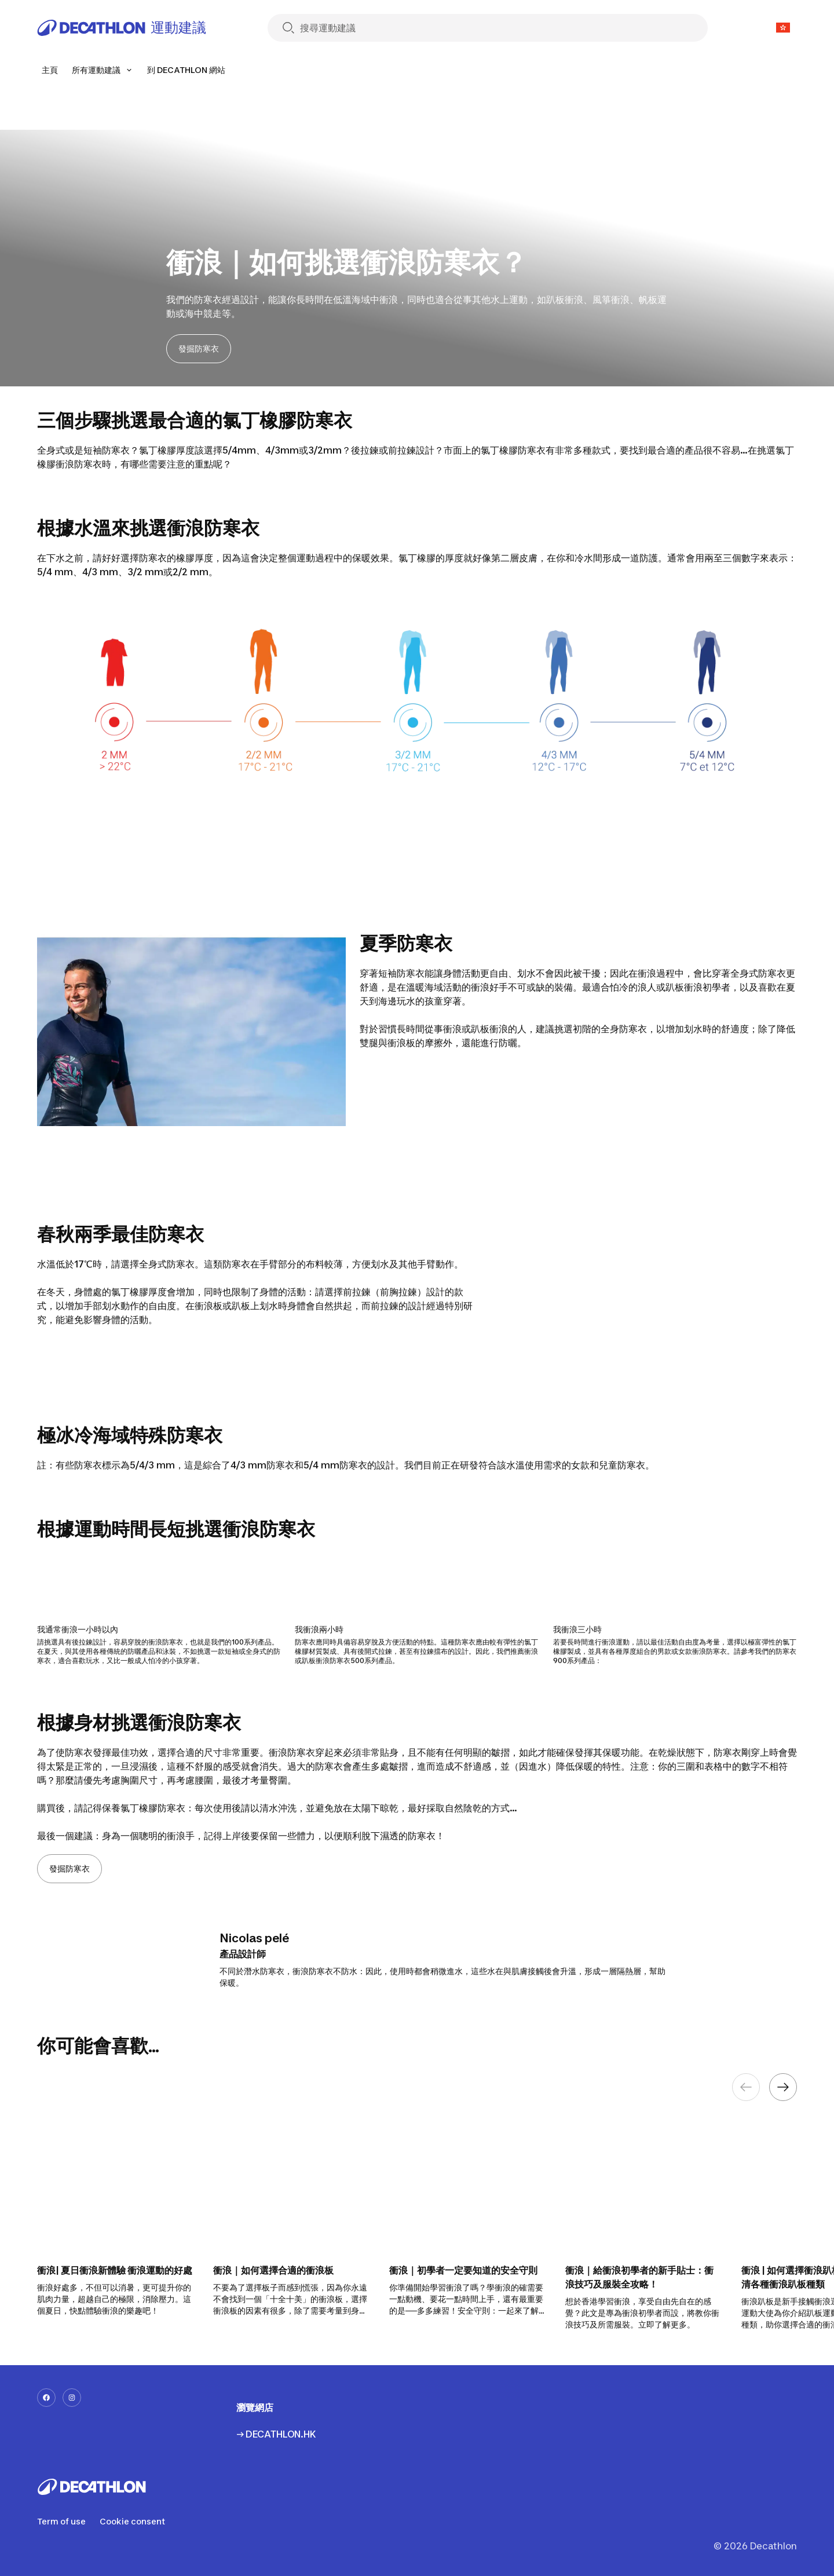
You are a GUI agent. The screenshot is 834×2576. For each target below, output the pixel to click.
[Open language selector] (783, 28)
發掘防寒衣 (198, 348)
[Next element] (783, 2087)
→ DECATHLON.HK (276, 2434)
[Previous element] (746, 2087)
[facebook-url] (46, 2397)
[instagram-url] (72, 2397)
